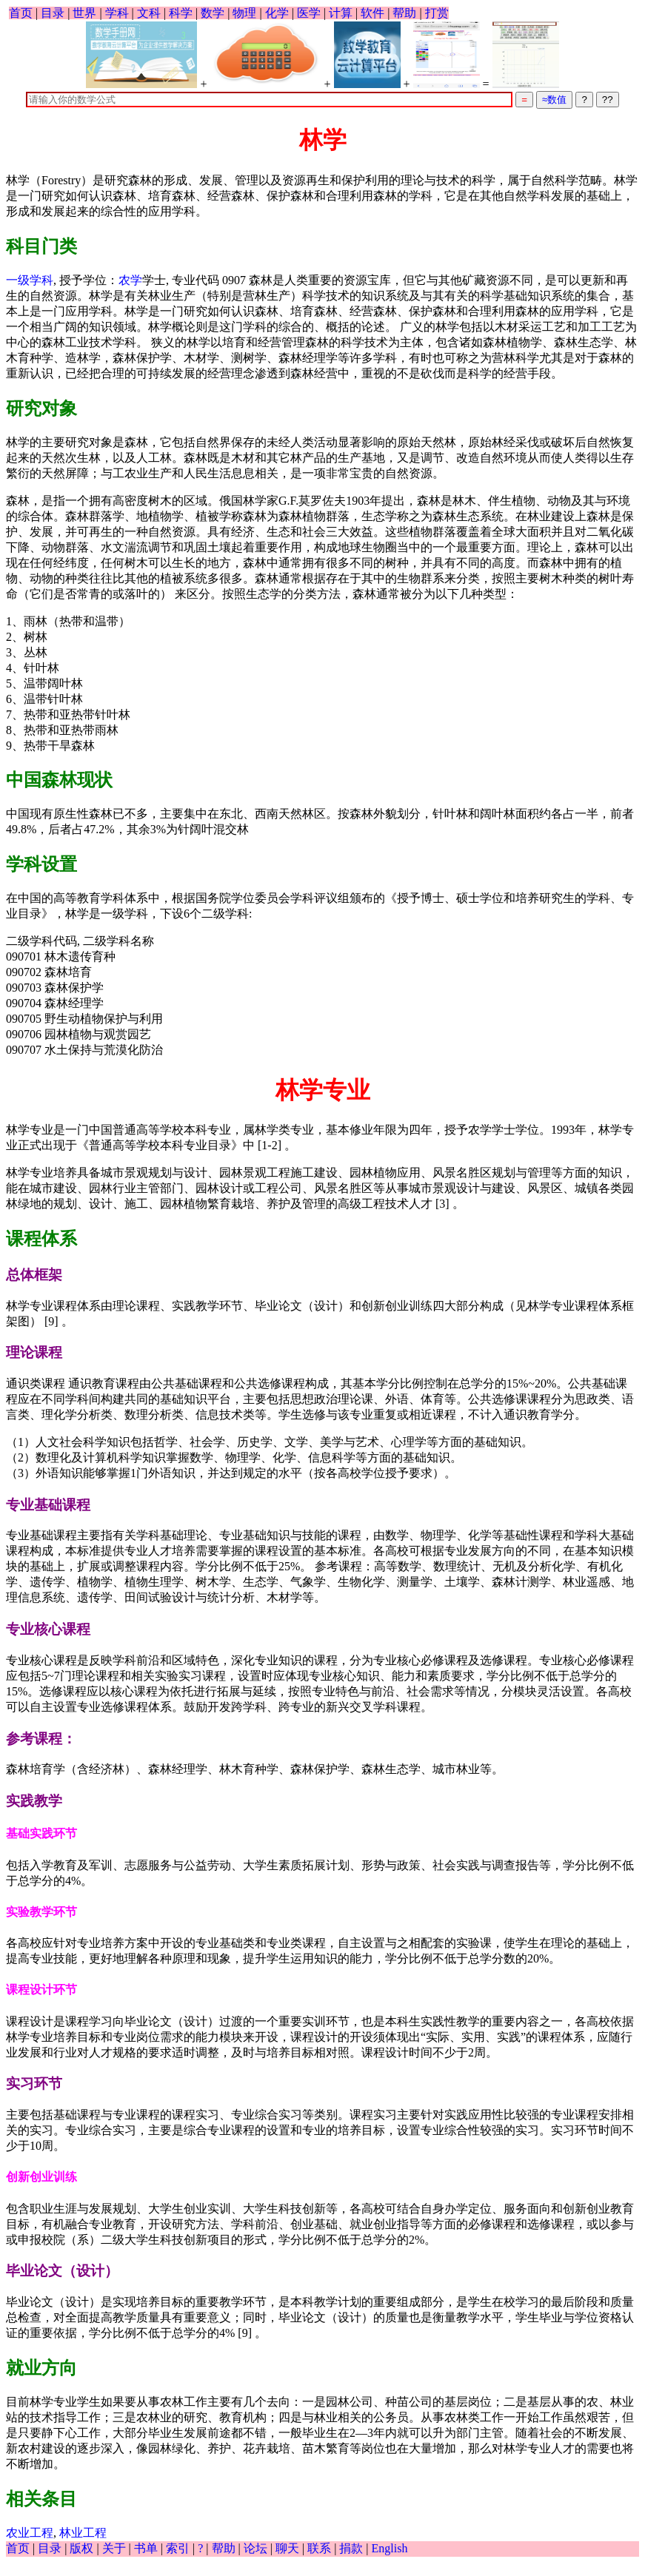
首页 (21, 13)
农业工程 (29, 2532)
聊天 (287, 2548)
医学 (309, 13)
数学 (212, 13)
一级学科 (29, 280)
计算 (340, 13)
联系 (319, 2548)
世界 (84, 13)
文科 (149, 13)
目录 (52, 13)
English (390, 2548)
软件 (372, 13)
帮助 (404, 13)
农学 (130, 280)
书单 (146, 2548)
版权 (81, 2548)
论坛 (255, 2548)
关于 (114, 2548)
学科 (117, 13)
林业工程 (83, 2532)
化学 (277, 13)
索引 (178, 2548)
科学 (181, 13)
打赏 (437, 13)
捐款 (351, 2548)
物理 (244, 13)
